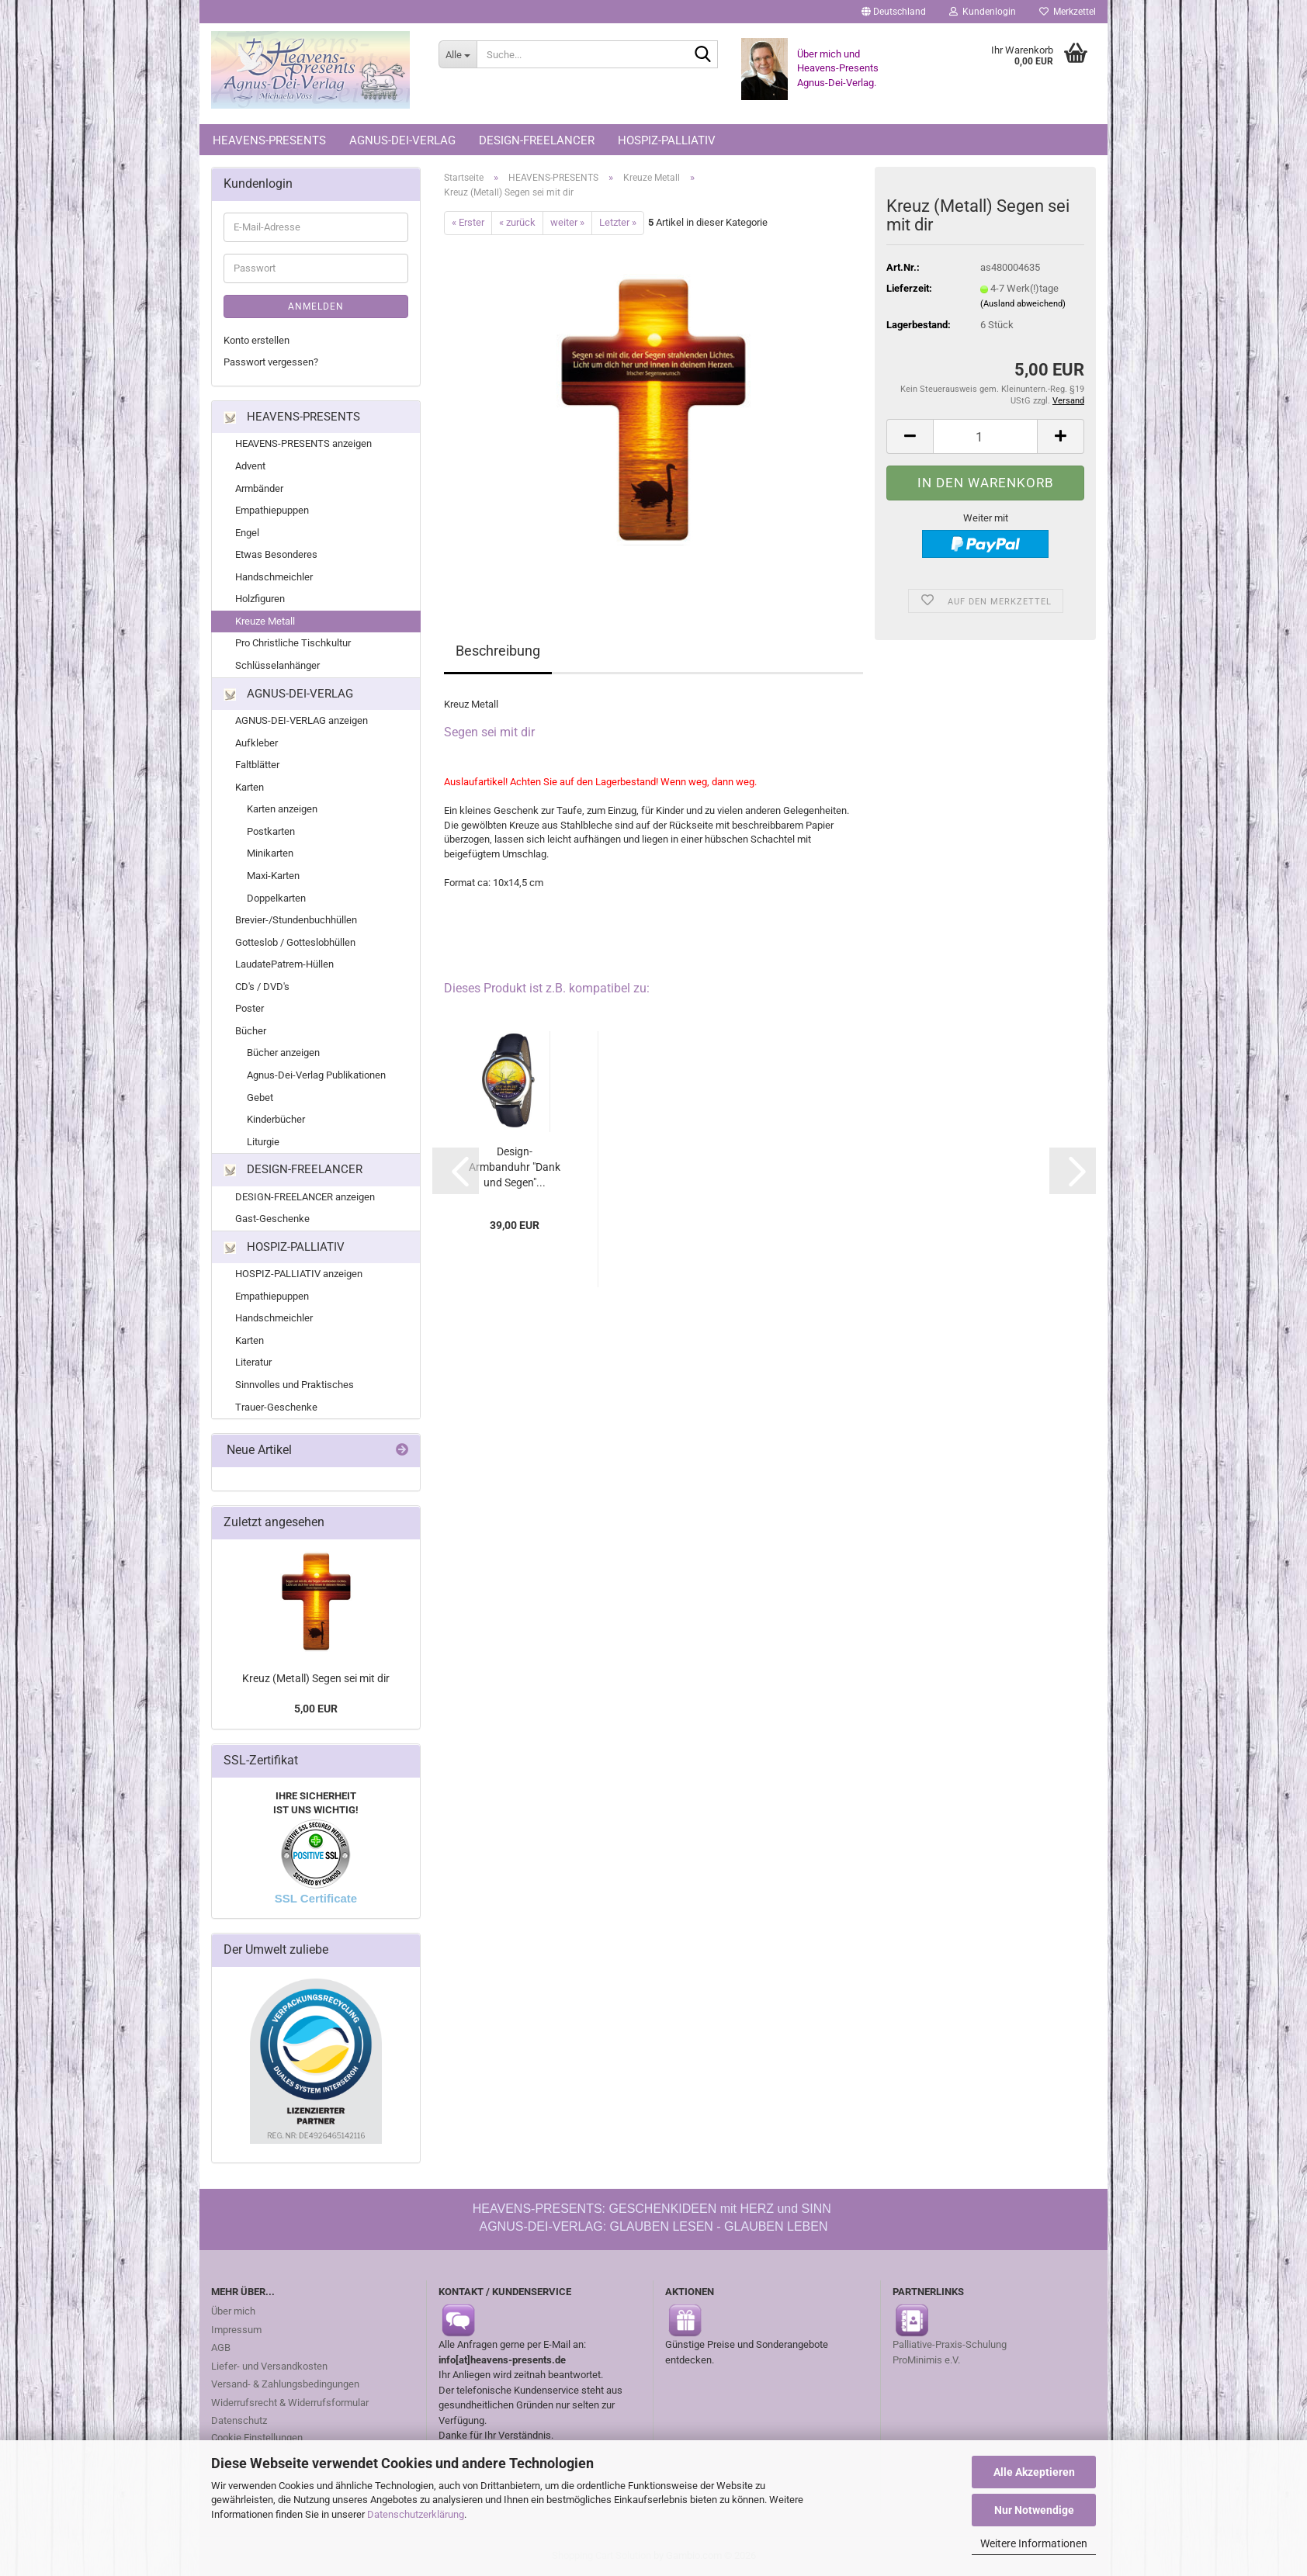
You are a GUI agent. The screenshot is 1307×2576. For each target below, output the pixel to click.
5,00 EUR (316, 1708)
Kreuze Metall (265, 621)
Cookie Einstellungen (257, 2437)
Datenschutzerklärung (415, 2514)
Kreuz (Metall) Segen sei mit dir (316, 1678)
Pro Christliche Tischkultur (293, 643)
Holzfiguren (260, 598)
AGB (221, 2347)
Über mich (233, 2311)
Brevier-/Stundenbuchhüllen (296, 920)
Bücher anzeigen (283, 1052)
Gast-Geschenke (272, 1218)
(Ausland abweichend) (1023, 304)
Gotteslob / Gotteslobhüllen (295, 942)
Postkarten (271, 831)
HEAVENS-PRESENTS (269, 140)
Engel (247, 532)
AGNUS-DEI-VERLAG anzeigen (301, 720)
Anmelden (316, 306)
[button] (894, 11)
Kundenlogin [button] (982, 11)
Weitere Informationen (1033, 2543)
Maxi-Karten (273, 875)
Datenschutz (239, 2420)
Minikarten (270, 853)
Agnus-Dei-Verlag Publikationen (316, 1075)
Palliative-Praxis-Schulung (951, 2344)
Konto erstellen (256, 340)
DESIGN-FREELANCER (537, 140)
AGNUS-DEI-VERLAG (402, 140)
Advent (250, 466)
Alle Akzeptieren (1034, 2472)
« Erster (468, 222)
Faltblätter (257, 764)
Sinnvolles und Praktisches (294, 1384)
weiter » (567, 222)
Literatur (253, 1362)
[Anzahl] (985, 436)
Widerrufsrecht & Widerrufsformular (290, 2402)
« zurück (517, 222)
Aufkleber (256, 743)
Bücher (250, 1031)
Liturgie (263, 1142)
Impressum (236, 2329)
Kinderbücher (276, 1119)
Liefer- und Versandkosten (269, 2366)
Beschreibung (498, 650)
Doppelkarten (276, 898)
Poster (249, 1008)
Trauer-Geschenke (276, 1407)
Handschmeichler (274, 577)
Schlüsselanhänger (277, 665)
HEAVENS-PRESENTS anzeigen (303, 443)
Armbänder (259, 488)
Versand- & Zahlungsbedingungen (285, 2384)
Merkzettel (1067, 11)
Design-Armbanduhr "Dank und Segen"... (514, 1167)
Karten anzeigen (282, 809)
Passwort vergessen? (271, 362)
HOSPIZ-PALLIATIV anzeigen (298, 1273)
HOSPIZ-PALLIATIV (667, 140)
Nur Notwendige (1034, 2510)
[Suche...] (458, 54)
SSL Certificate (316, 1898)
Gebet (260, 1097)
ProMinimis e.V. (926, 2360)
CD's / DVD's (262, 986)
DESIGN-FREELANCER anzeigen (305, 1197)
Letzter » (617, 222)
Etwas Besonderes (276, 554)
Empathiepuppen (272, 510)
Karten (249, 787)
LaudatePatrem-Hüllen (284, 964)
